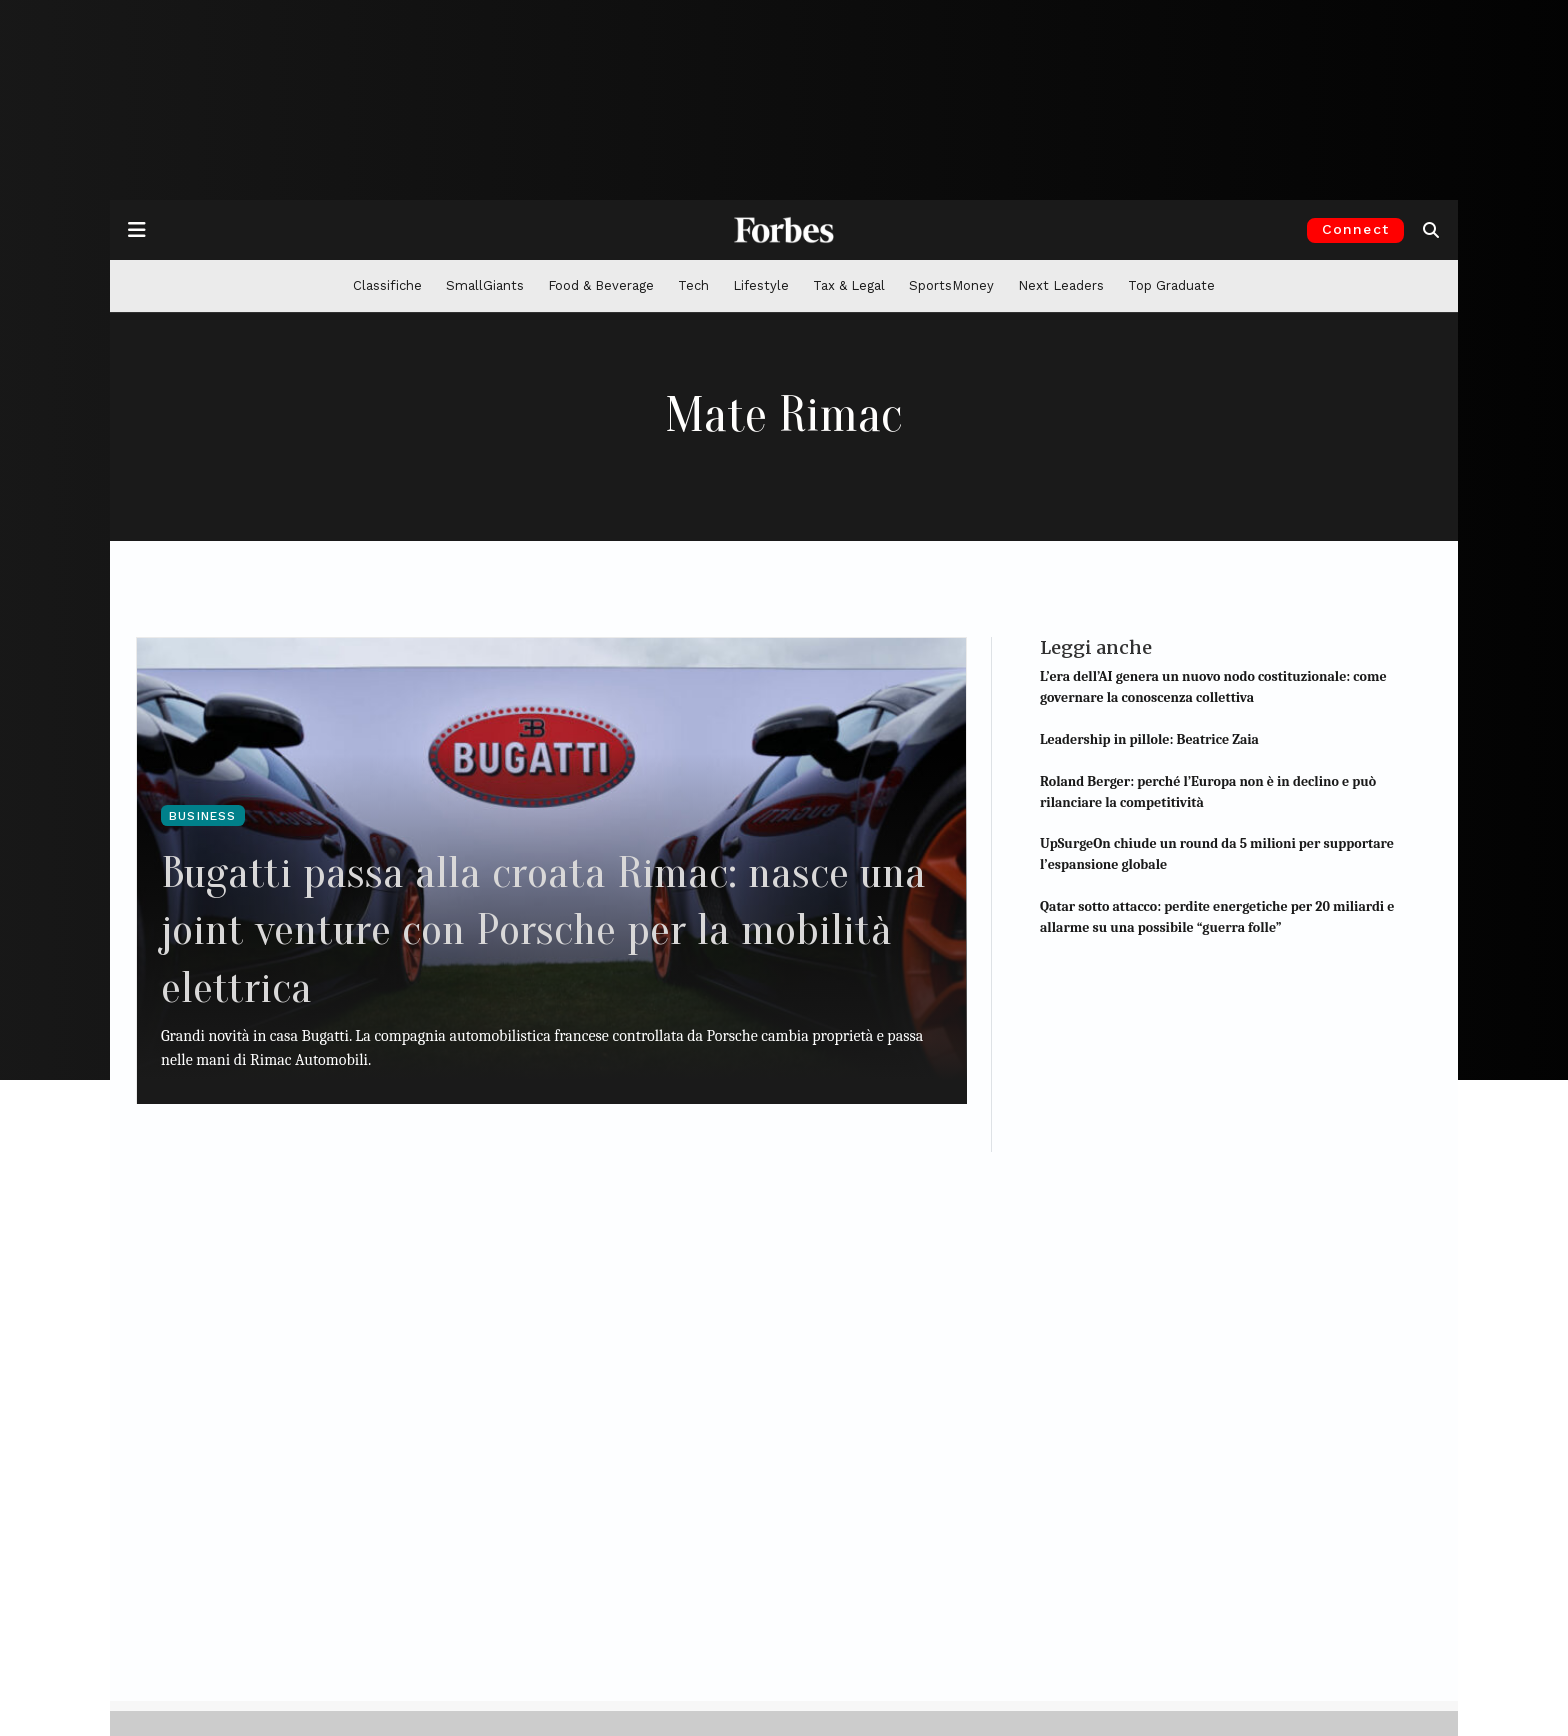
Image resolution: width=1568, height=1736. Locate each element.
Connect (1355, 229)
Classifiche (387, 285)
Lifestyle (761, 285)
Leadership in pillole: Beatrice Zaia (1149, 739)
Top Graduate (1171, 285)
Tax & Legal (849, 285)
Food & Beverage (601, 285)
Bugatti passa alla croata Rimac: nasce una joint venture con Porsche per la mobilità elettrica (528, 929)
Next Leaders (1061, 285)
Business (203, 816)
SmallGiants (485, 285)
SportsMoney (951, 285)
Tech (693, 285)
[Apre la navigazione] (137, 230)
